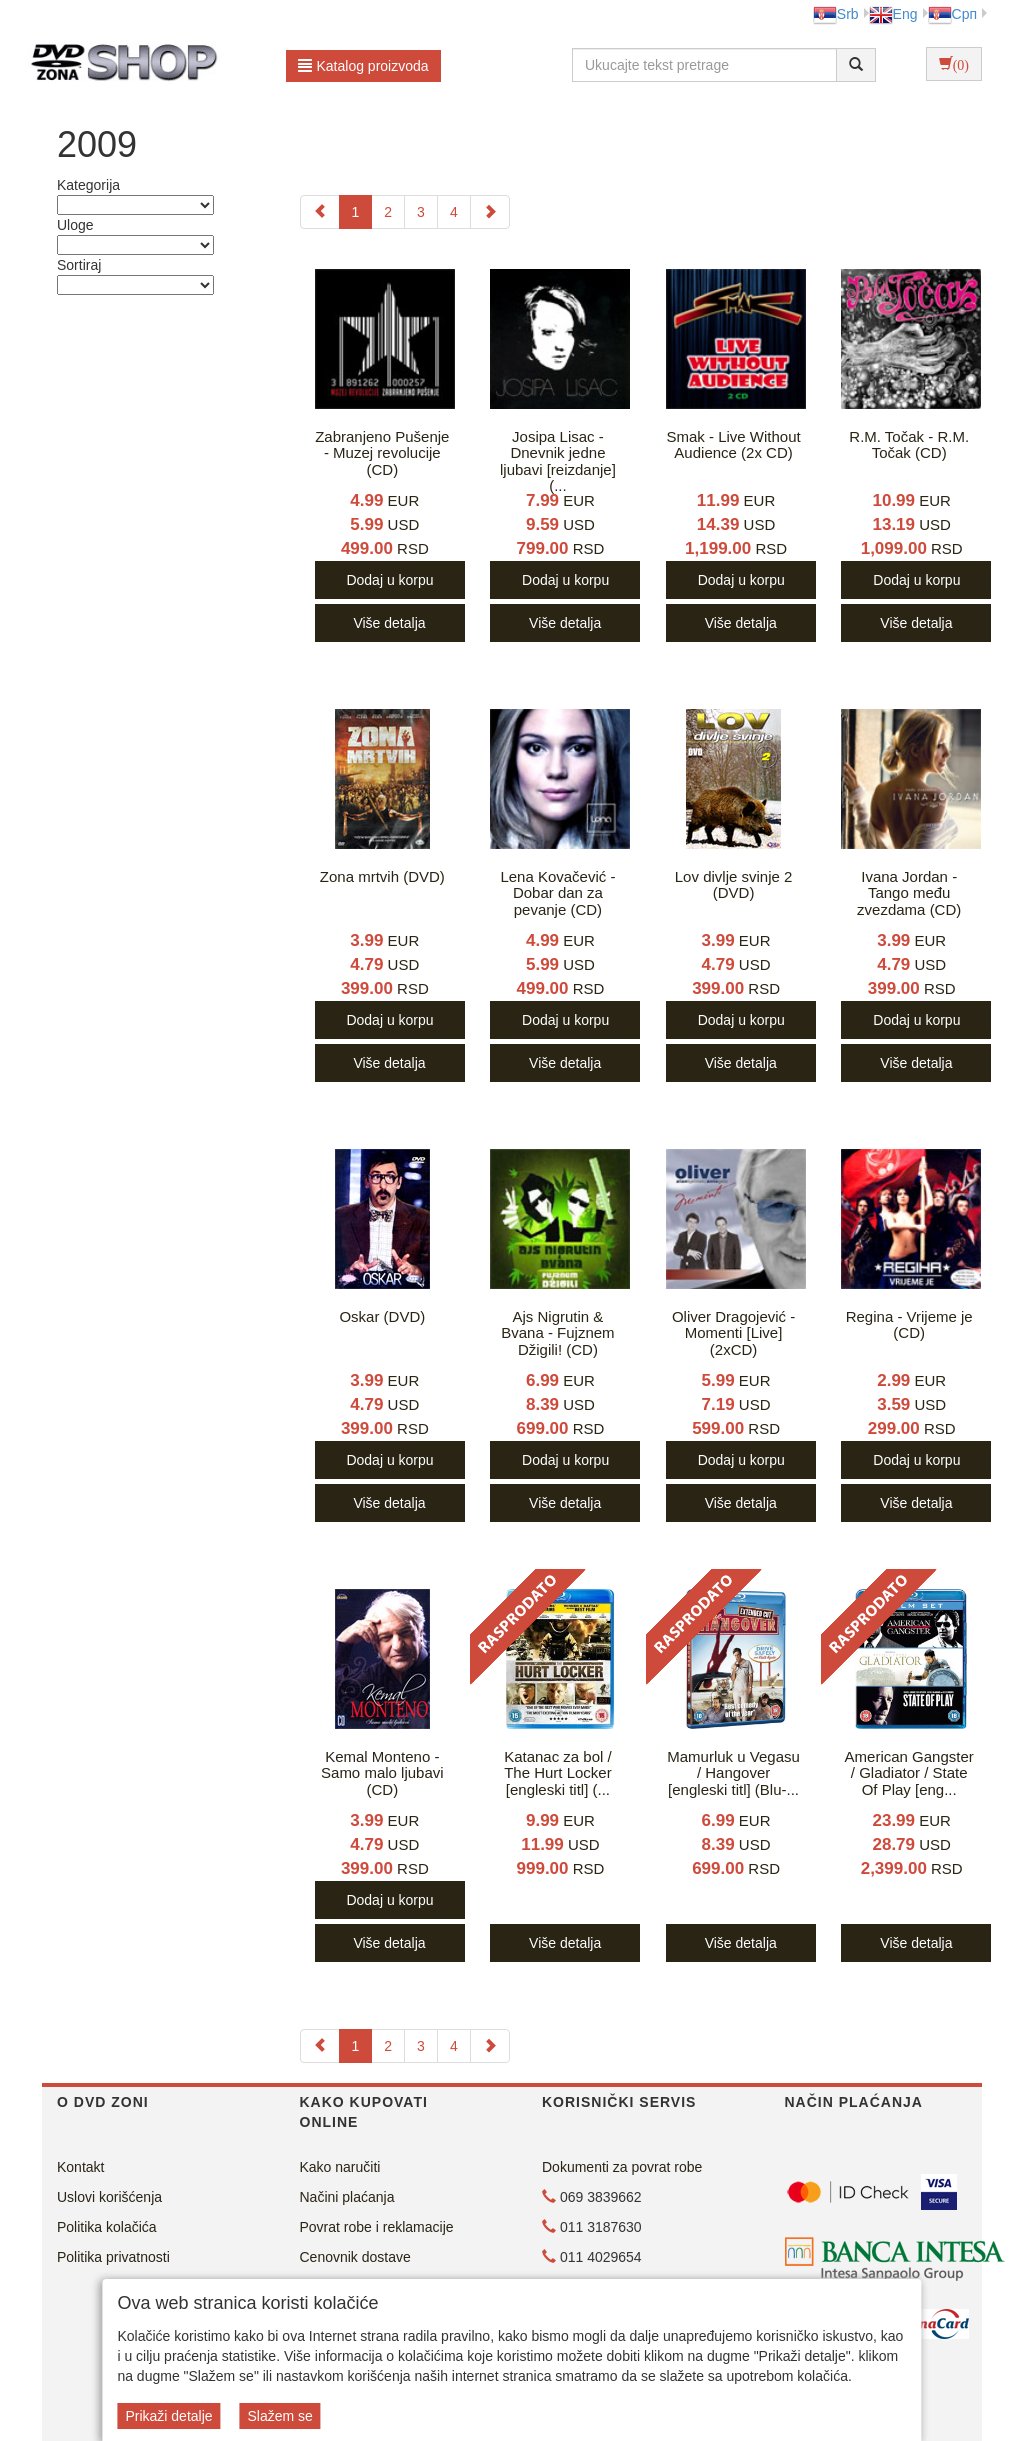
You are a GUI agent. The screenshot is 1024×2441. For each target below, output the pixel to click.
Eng (893, 14)
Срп (952, 14)
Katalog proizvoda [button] (363, 66)
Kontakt (80, 2167)
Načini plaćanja (347, 2197)
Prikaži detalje (168, 2416)
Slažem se (279, 2416)
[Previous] (320, 212)
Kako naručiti (340, 2167)
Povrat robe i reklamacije (377, 2227)
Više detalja (389, 623)
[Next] (490, 212)
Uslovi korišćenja (109, 2197)
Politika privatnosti (113, 2257)
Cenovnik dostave (355, 2257)
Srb (836, 14)
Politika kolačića (107, 2227)
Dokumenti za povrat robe (622, 2167)
